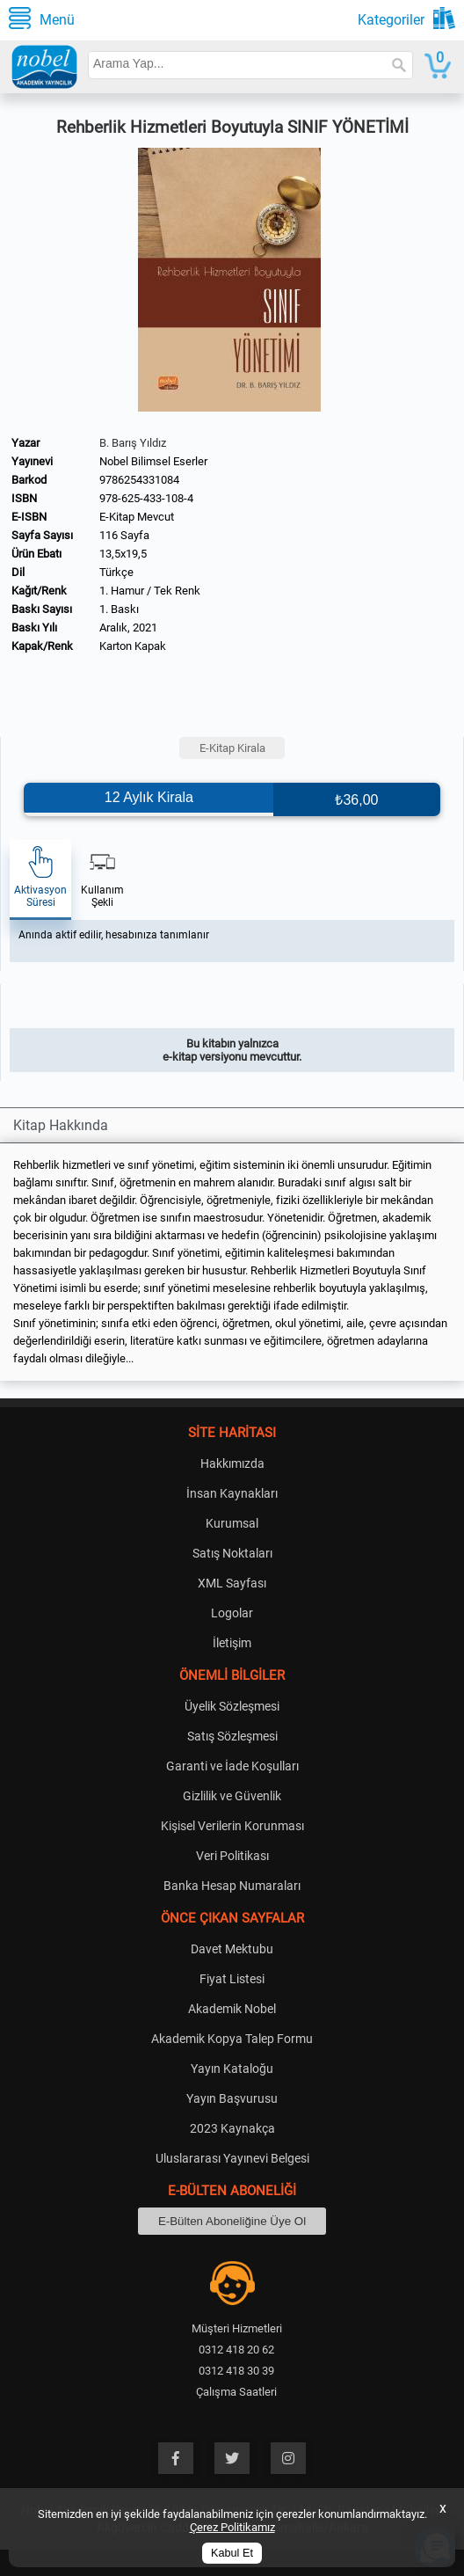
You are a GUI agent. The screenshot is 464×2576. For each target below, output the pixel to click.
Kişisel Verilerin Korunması (232, 1826)
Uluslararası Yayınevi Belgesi (232, 2158)
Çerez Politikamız (232, 2527)
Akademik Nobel (232, 2009)
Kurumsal (232, 1523)
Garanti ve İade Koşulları (232, 1766)
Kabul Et (232, 2553)
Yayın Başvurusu (232, 2098)
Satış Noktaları (232, 1553)
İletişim (232, 1643)
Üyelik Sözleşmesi (232, 1706)
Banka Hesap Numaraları (232, 1886)
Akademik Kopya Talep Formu (232, 2039)
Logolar (232, 1613)
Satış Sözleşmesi (232, 1736)
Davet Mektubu (232, 1949)
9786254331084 (139, 479)
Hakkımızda (232, 1463)
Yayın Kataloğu (232, 2069)
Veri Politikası (232, 1856)
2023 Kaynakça (232, 2128)
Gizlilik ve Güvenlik (232, 1796)
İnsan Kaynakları (232, 1493)
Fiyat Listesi (232, 1979)
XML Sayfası (232, 1583)
